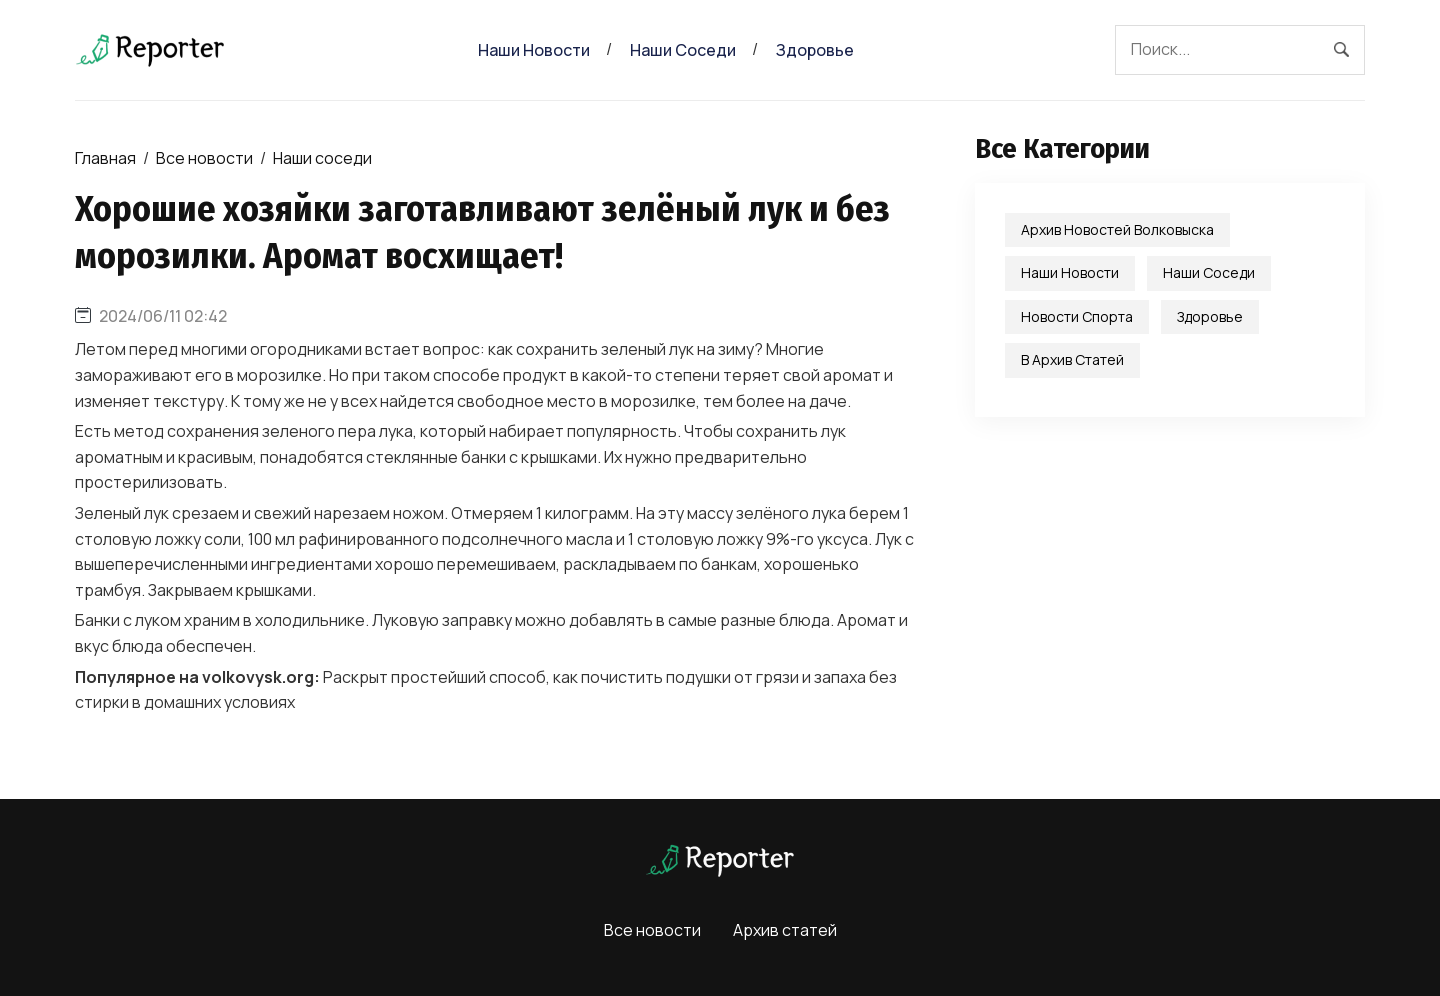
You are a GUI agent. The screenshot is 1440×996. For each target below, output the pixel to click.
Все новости (204, 158)
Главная (105, 158)
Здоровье (815, 50)
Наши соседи (683, 50)
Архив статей (785, 930)
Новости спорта (1077, 316)
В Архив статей (1072, 359)
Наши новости (534, 50)
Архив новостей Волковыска (1117, 229)
